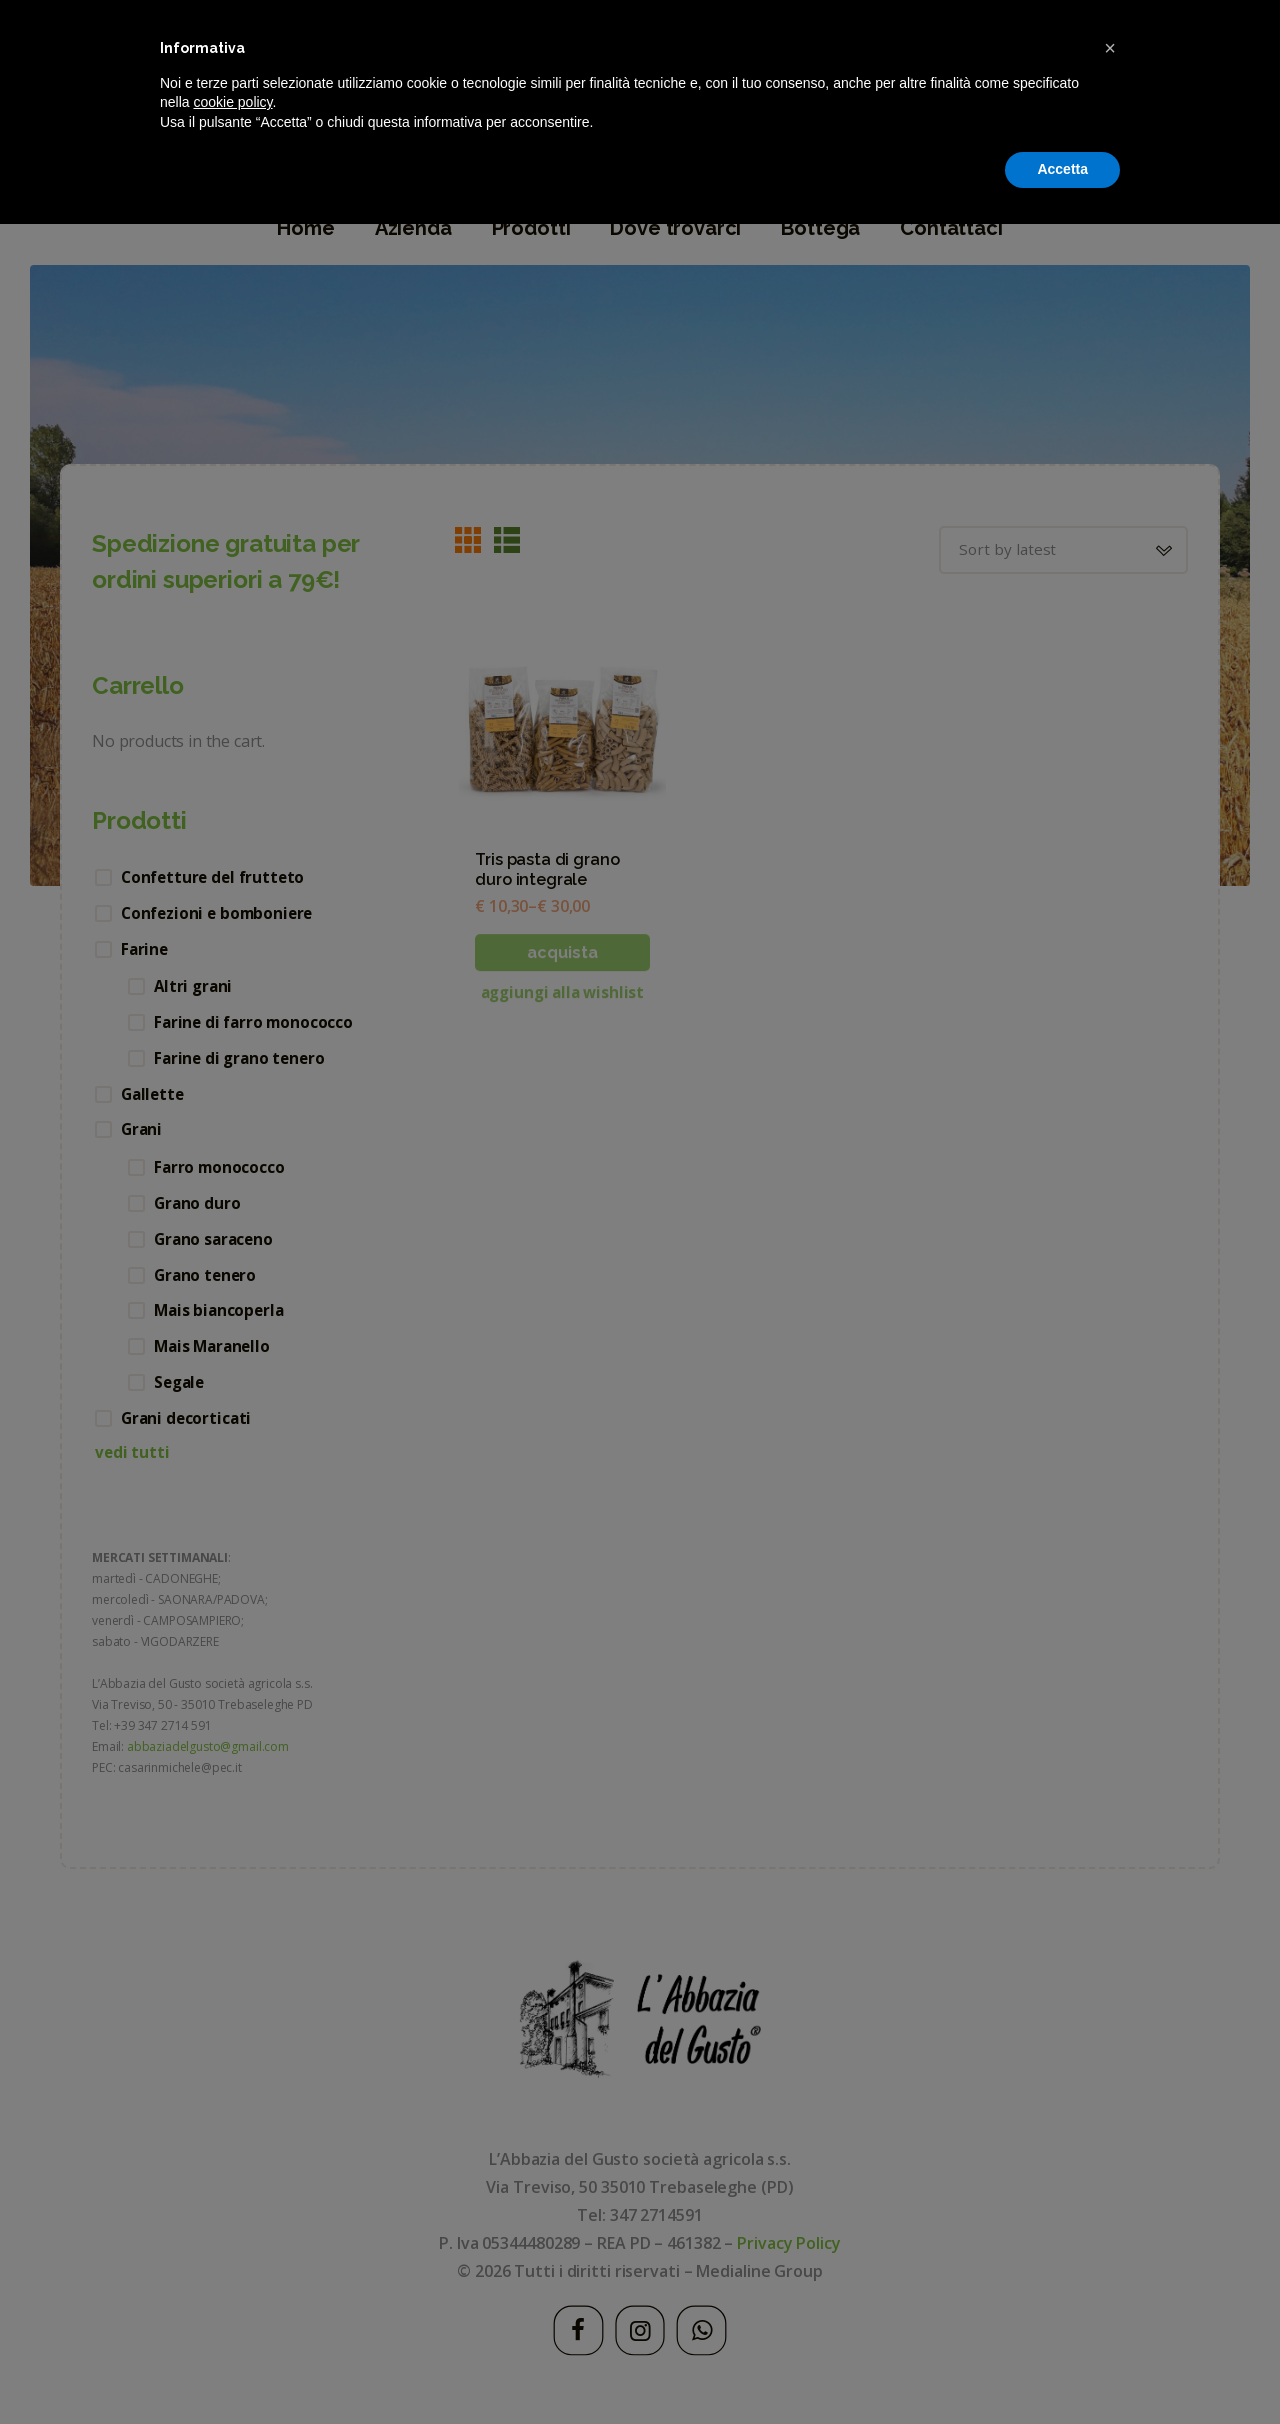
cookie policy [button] (232, 2302)
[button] (1110, 2248)
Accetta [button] (1062, 2369)
